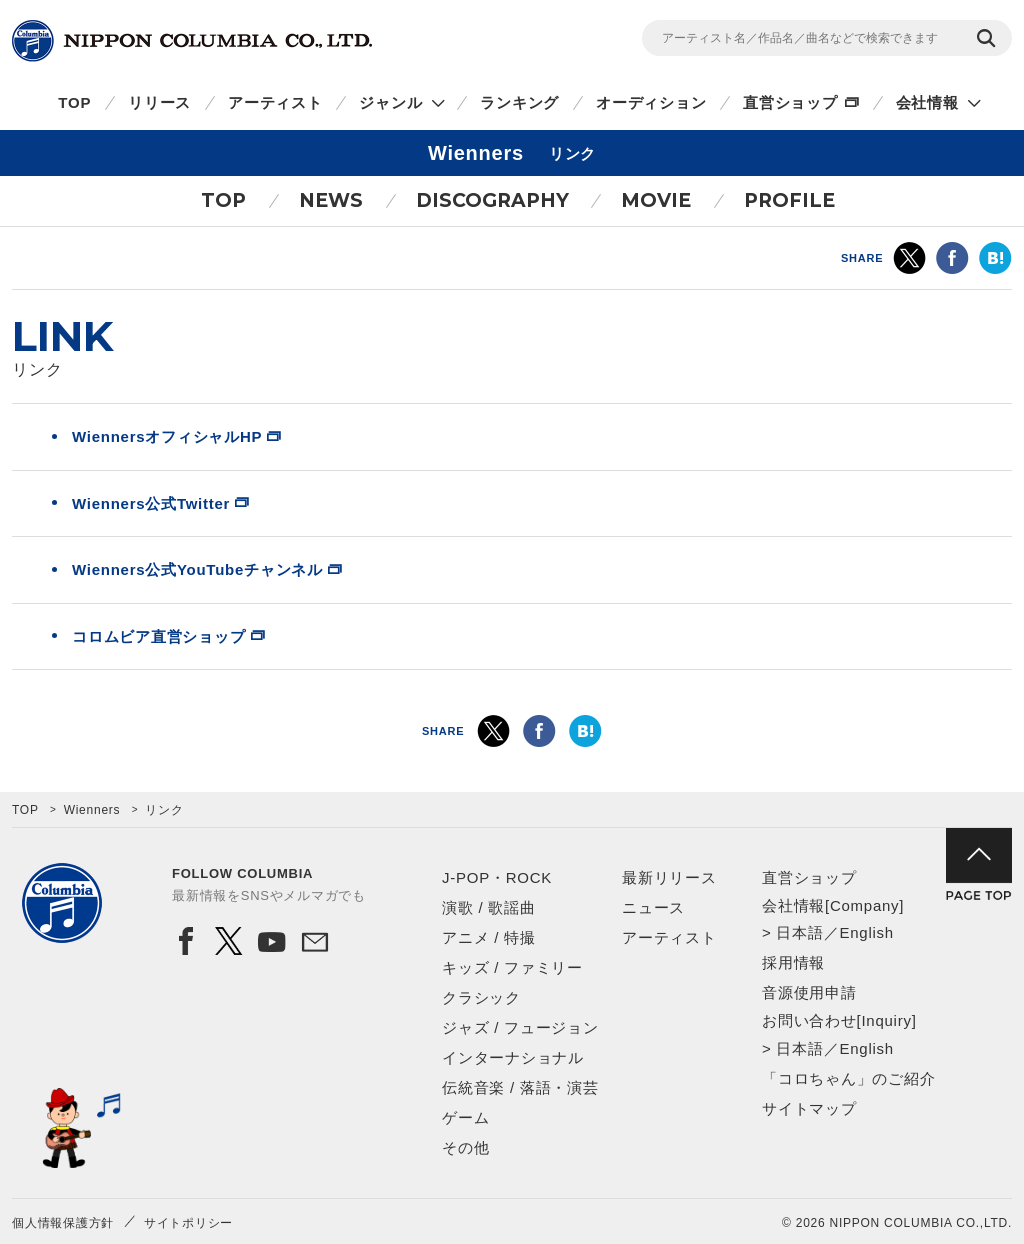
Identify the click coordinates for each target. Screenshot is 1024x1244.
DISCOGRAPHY (492, 200)
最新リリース (669, 877)
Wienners (92, 810)
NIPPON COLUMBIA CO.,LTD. (192, 41)
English (866, 932)
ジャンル (390, 102)
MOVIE (656, 200)
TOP (74, 102)
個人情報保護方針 (63, 1223)
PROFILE (789, 200)
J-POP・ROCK (497, 877)
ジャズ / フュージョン (520, 1027)
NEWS (331, 200)
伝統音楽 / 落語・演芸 (520, 1087)
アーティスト (275, 102)
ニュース (653, 907)
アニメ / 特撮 (489, 937)
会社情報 (927, 102)
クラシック (481, 997)
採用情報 (793, 962)
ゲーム (465, 1117)
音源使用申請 (809, 992)
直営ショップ (790, 102)
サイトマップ (809, 1108)
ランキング (519, 102)
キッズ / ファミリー (512, 967)
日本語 (799, 932)
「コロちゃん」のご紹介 (848, 1078)
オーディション (651, 102)
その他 (465, 1147)
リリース (159, 102)
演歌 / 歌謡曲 (489, 907)
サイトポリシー (188, 1223)
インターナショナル (513, 1057)
